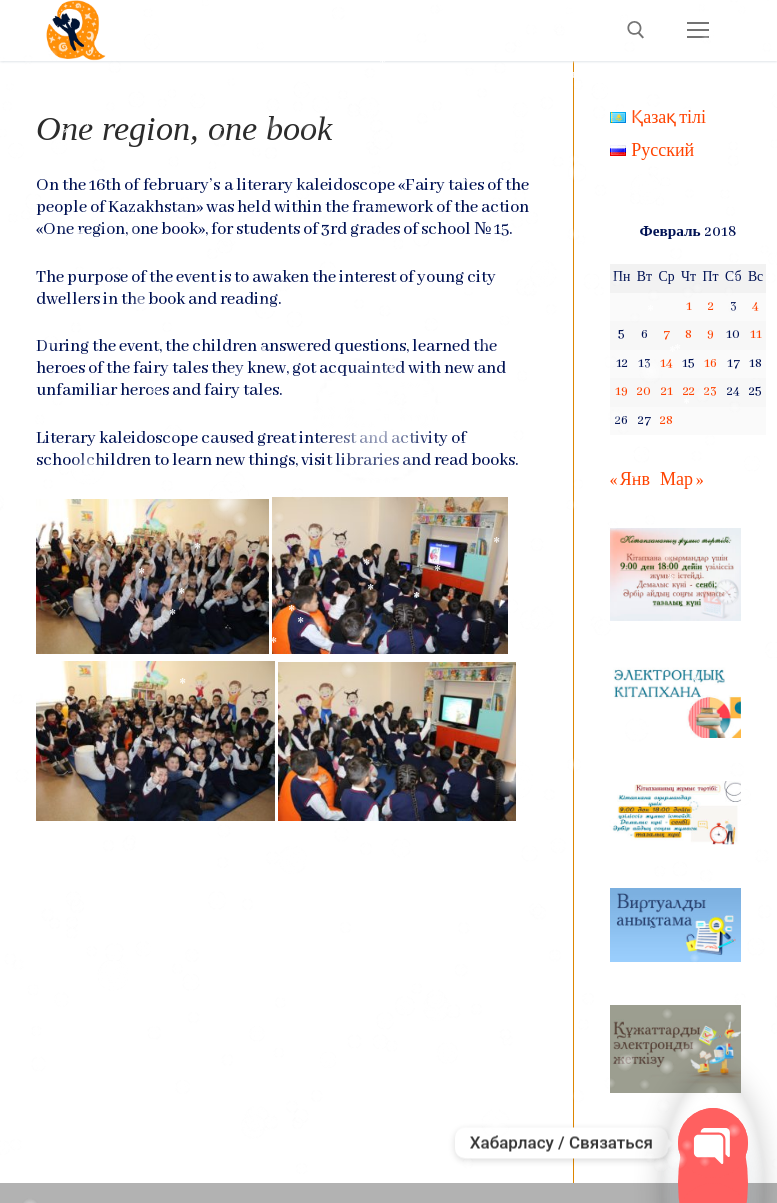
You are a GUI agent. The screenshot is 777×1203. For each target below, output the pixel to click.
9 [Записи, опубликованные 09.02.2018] (710, 334)
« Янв (630, 480)
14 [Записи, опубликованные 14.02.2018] (666, 363)
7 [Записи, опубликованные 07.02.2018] (666, 334)
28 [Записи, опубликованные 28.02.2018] (666, 420)
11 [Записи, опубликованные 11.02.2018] (756, 334)
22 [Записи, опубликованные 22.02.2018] (689, 391)
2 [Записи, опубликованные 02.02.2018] (711, 306)
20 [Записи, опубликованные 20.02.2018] (644, 391)
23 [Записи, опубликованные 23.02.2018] (710, 391)
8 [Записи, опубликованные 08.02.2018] (688, 334)
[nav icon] (697, 30)
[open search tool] (636, 30)
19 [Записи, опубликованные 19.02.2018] (621, 391)
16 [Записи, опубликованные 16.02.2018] (710, 363)
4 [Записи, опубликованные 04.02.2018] (755, 306)
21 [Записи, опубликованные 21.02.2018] (667, 391)
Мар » (681, 480)
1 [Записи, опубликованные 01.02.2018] (689, 306)
